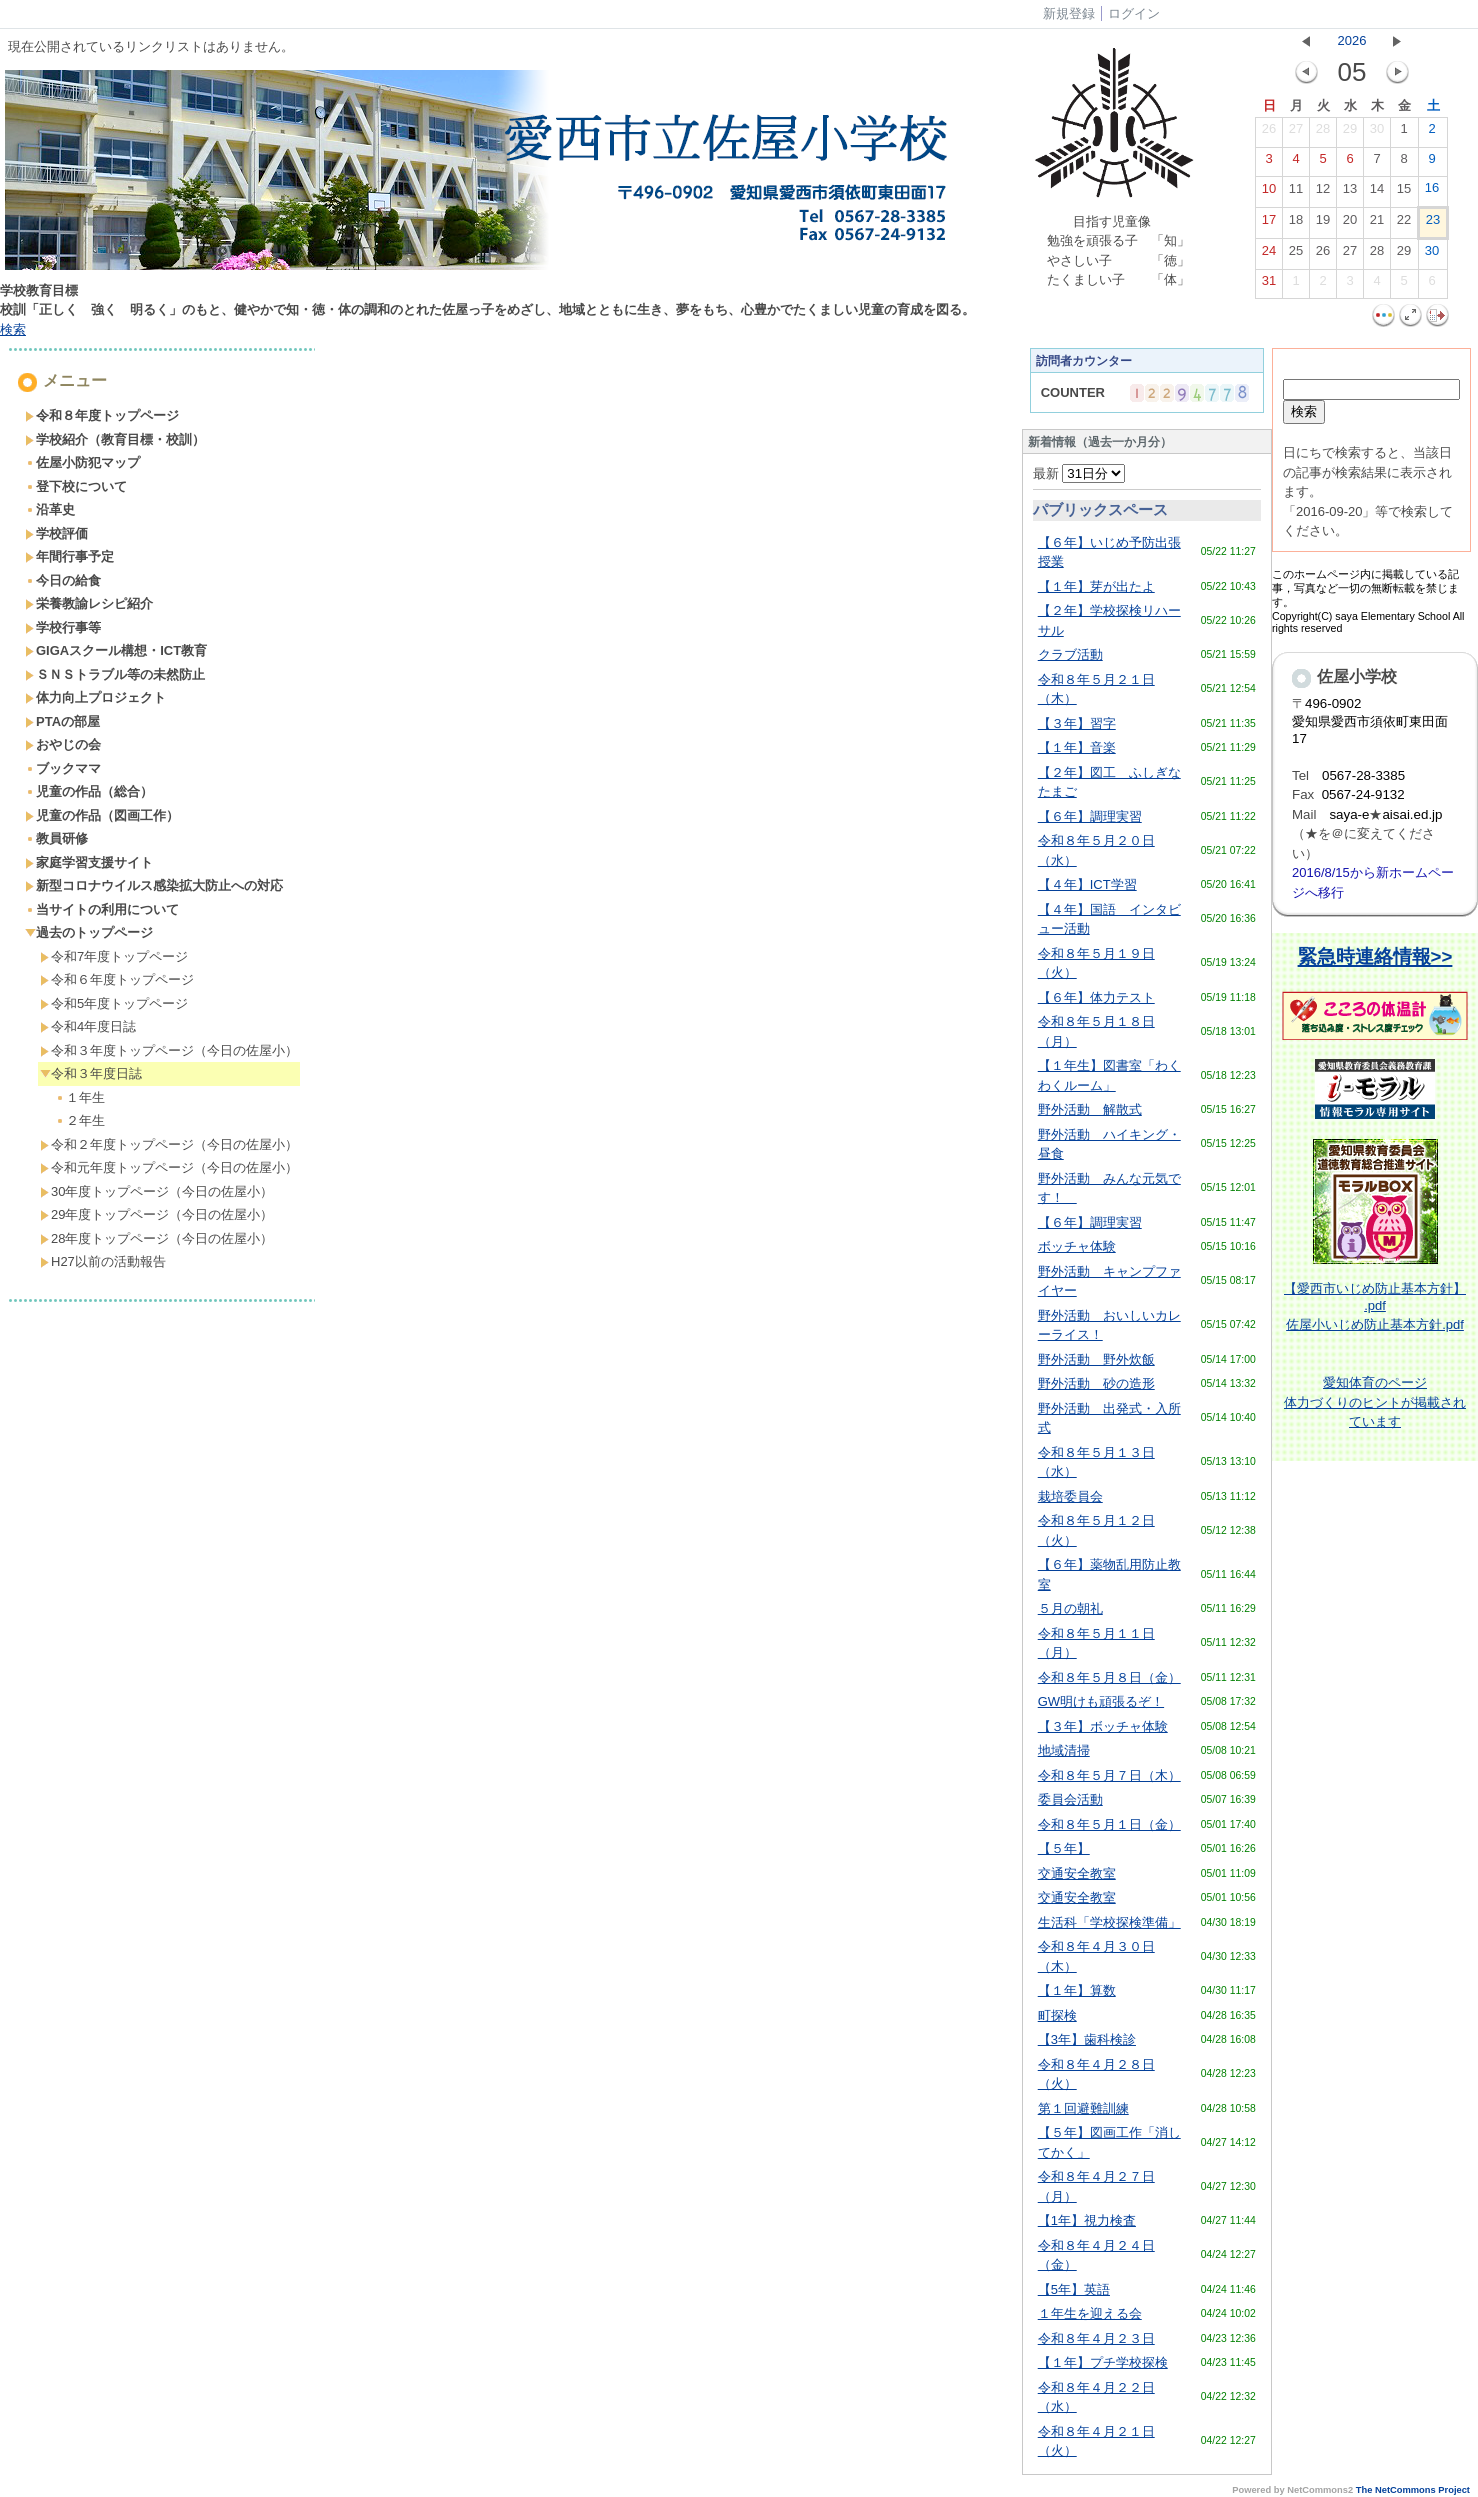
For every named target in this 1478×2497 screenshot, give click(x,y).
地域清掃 (1064, 1750)
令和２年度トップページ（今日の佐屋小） (169, 1144)
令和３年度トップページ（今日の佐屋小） (169, 1050)
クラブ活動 (1070, 654)
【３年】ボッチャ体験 (1103, 1726)
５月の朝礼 (1070, 1608)
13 (1350, 193)
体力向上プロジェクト (95, 697)
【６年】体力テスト (1096, 997)
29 (1350, 133)
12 (1323, 193)
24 (1269, 255)
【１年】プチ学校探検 (1103, 2362)
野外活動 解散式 (1090, 1109)
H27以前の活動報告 (103, 1261)
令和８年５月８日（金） (1109, 1677)
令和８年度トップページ (102, 415)
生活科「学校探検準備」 (1109, 1922)
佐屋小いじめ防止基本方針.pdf (1375, 1324)
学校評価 (56, 533)
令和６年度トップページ (117, 979)
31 (1269, 285)
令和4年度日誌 (88, 1026)
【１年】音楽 (1077, 747)
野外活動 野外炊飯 (1096, 1359)
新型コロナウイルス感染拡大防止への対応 (154, 885)
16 (1432, 192)
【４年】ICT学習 (1087, 884)
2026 (1352, 40)
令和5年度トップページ (114, 1003)
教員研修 (56, 838)
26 (1269, 133)
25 (1296, 255)
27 (1296, 133)
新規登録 (1069, 13)
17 (1269, 224)
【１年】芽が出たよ (1096, 586)
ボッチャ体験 (1077, 1246)
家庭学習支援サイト (89, 862)
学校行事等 (63, 627)
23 (1433, 224)
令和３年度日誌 (91, 1073)
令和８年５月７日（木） (1109, 1775)
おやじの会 (63, 744)
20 (1350, 224)
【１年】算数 (1077, 1990)
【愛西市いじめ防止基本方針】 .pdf (1375, 1297)
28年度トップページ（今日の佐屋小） (156, 1238)
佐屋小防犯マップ (82, 462)
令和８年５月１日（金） (1109, 1824)
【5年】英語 (1074, 2289)
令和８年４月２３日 (1096, 2338)
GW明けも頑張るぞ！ (1101, 1701)
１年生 (80, 1097)
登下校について (76, 486)
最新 (1079, 473)
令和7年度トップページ (114, 956)
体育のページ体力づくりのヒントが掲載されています (1375, 1402)
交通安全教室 (1077, 1873)
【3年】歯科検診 (1087, 2039)
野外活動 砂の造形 (1096, 1383)
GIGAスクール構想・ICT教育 (116, 650)
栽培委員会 (1070, 1496)
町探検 (1057, 2015)
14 (1377, 193)
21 (1377, 224)
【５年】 (1064, 1848)
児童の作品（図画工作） (102, 815)
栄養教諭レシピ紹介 (89, 603)
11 (1296, 193)
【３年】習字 (1077, 723)
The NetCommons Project (1413, 2490)
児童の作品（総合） (89, 791)
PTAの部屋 (62, 721)
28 (1323, 133)
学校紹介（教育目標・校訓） (115, 439)
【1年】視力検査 (1087, 2220)
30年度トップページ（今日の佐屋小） (156, 1191)
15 (1404, 193)
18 (1296, 224)
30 (1377, 133)
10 (1269, 193)
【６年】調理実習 (1090, 816)
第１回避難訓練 (1083, 2108)
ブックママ (63, 768)
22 (1404, 224)
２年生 (80, 1120)
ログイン (1134, 13)
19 (1323, 224)
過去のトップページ (89, 932)
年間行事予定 (69, 556)
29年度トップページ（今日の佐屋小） (156, 1214)
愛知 (1336, 1382)
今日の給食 (63, 580)
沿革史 (50, 509)
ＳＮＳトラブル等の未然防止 (115, 674)
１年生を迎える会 (1090, 2313)
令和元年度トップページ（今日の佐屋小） (169, 1167)
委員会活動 (1070, 1799)
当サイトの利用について (102, 909)
